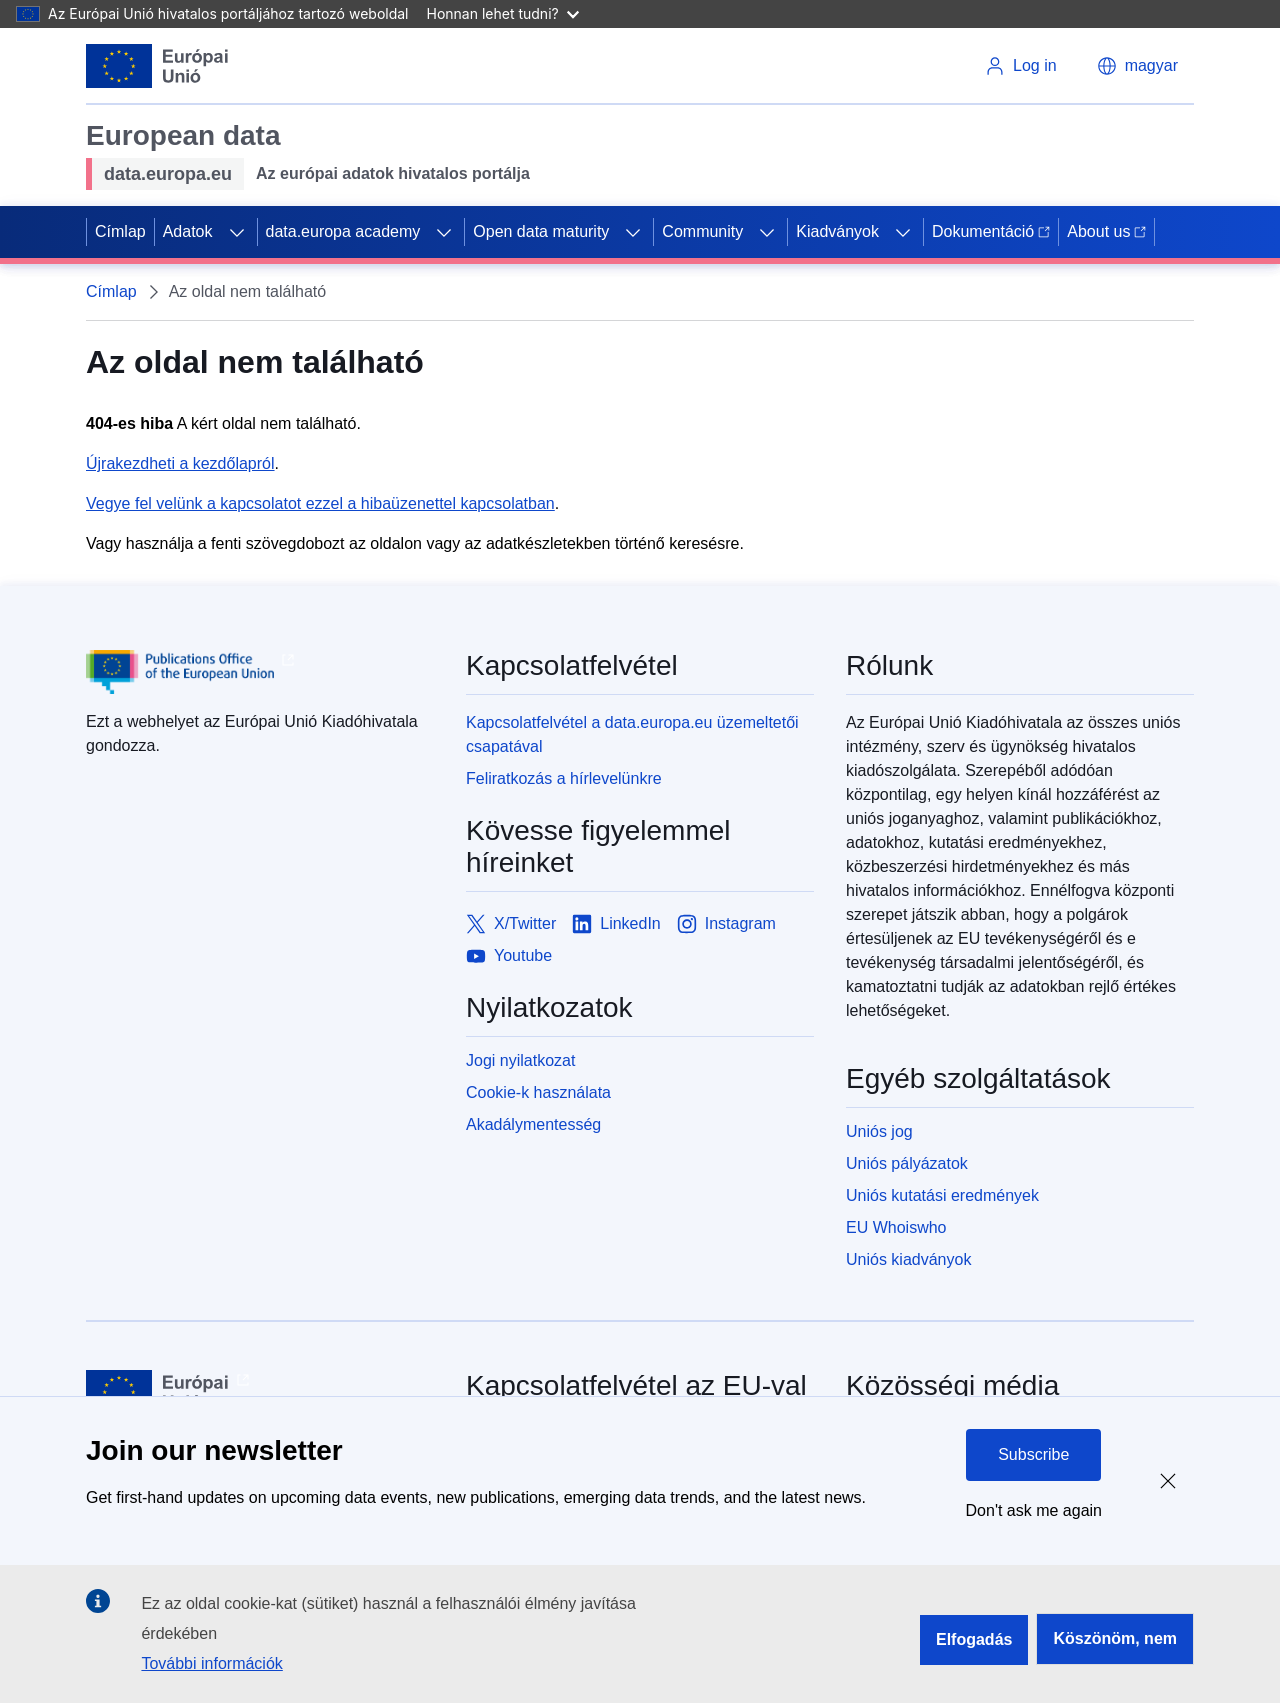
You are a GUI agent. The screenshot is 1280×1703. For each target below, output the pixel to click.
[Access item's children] (237, 232)
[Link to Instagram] (726, 924)
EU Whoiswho (896, 1227)
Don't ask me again (1034, 1510)
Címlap (120, 231)
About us (1106, 231)
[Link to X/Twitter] (511, 924)
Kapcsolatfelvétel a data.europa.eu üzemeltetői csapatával (632, 734)
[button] (1137, 66)
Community (702, 231)
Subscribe (1033, 1454)
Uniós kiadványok (908, 1259)
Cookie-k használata (538, 1092)
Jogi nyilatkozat (520, 1060)
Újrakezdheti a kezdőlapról (180, 463)
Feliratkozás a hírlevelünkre (564, 778)
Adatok (188, 231)
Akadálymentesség (533, 1124)
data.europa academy (343, 231)
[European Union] (157, 66)
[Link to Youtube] (509, 956)
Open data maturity (541, 231)
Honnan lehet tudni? (503, 13)
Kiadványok (837, 231)
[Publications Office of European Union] (260, 672)
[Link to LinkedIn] (616, 924)
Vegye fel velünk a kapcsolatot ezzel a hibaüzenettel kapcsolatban (320, 503)
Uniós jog (879, 1131)
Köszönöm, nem (1115, 1638)
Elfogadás (974, 1639)
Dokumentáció (991, 231)
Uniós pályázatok (907, 1163)
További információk (211, 1663)
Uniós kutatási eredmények (942, 1195)
